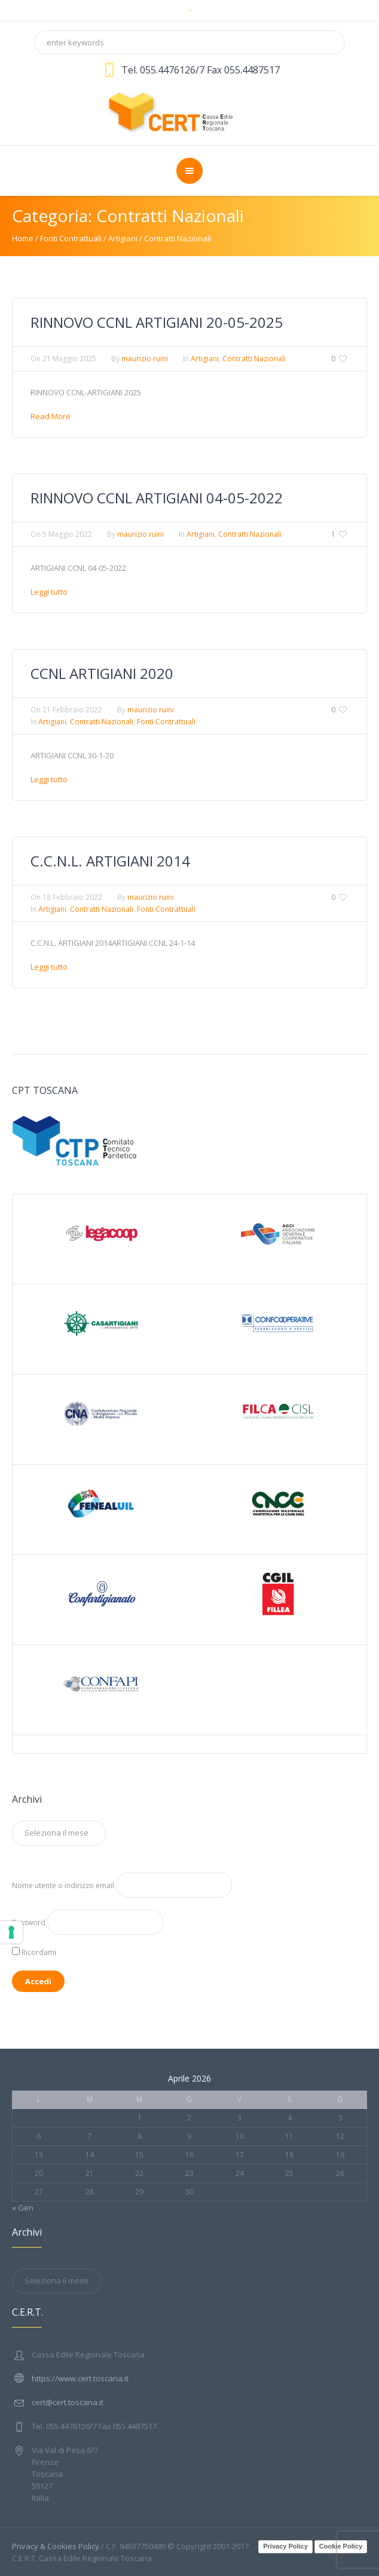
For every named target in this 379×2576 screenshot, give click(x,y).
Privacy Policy (285, 2546)
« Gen (22, 2207)
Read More (50, 416)
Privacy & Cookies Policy (55, 2546)
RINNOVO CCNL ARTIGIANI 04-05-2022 (156, 498)
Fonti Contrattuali (71, 238)
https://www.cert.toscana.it (80, 2378)
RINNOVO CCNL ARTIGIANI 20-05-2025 (156, 322)
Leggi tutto (49, 591)
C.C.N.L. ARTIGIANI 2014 (110, 861)
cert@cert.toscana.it (67, 2402)
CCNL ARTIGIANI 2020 (101, 673)
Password (28, 1922)
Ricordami (34, 1952)
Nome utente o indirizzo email (63, 1885)
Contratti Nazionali (177, 238)
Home (22, 238)
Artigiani (122, 238)
